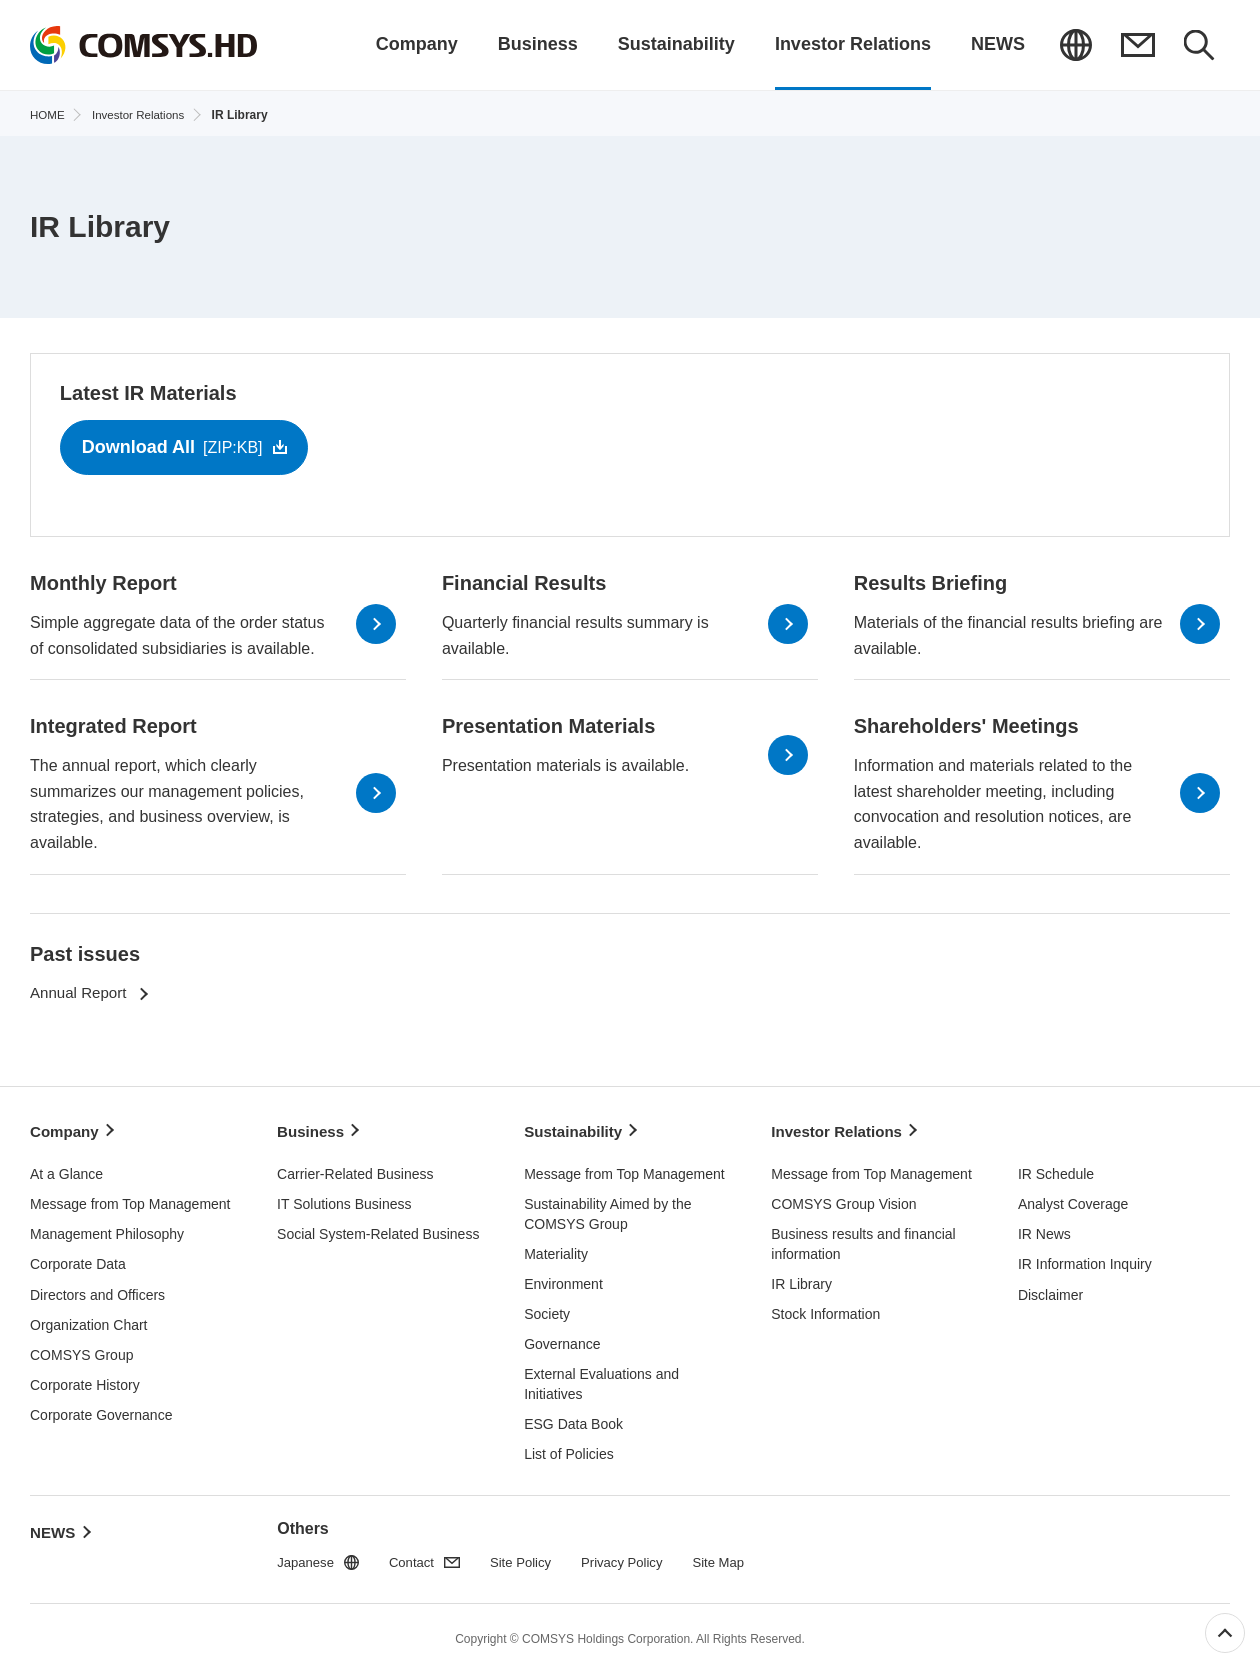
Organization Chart (89, 1320)
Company (66, 1131)
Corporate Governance (101, 1410)
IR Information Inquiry (1085, 1260)
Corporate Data (78, 1260)
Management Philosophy (107, 1229)
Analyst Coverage (1073, 1199)
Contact (1137, 45)
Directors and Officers (97, 1290)
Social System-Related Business (378, 1229)
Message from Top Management (130, 1199)
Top (1225, 1633)
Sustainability (576, 1131)
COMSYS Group (81, 1350)
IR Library (801, 1279)
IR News (1044, 1229)
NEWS (54, 1521)
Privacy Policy (636, 1558)
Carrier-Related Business (355, 1169)
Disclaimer (1050, 1290)
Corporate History (85, 1380)
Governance (562, 1339)
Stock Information (825, 1309)
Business (312, 1131)
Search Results (1199, 45)
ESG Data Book (573, 1419)
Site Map (737, 1558)
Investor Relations (840, 1131)
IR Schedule (1056, 1169)
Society (547, 1309)
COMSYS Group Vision (843, 1199)
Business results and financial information (863, 1239)
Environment (563, 1279)
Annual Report (81, 999)
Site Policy (529, 1558)
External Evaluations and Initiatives (601, 1379)
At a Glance (66, 1169)
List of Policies (568, 1449)
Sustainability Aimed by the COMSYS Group (607, 1209)
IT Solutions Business (344, 1199)
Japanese (1075, 45)
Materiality (556, 1249)
